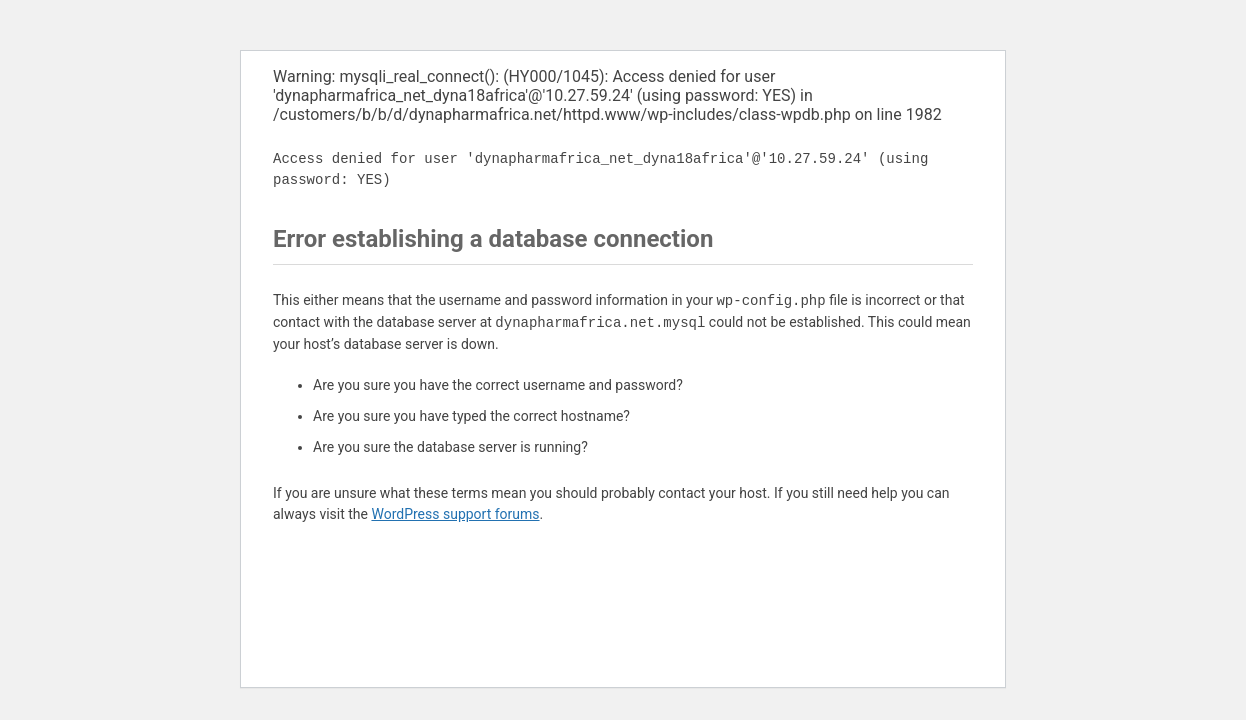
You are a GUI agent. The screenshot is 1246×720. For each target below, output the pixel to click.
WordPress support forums (455, 514)
